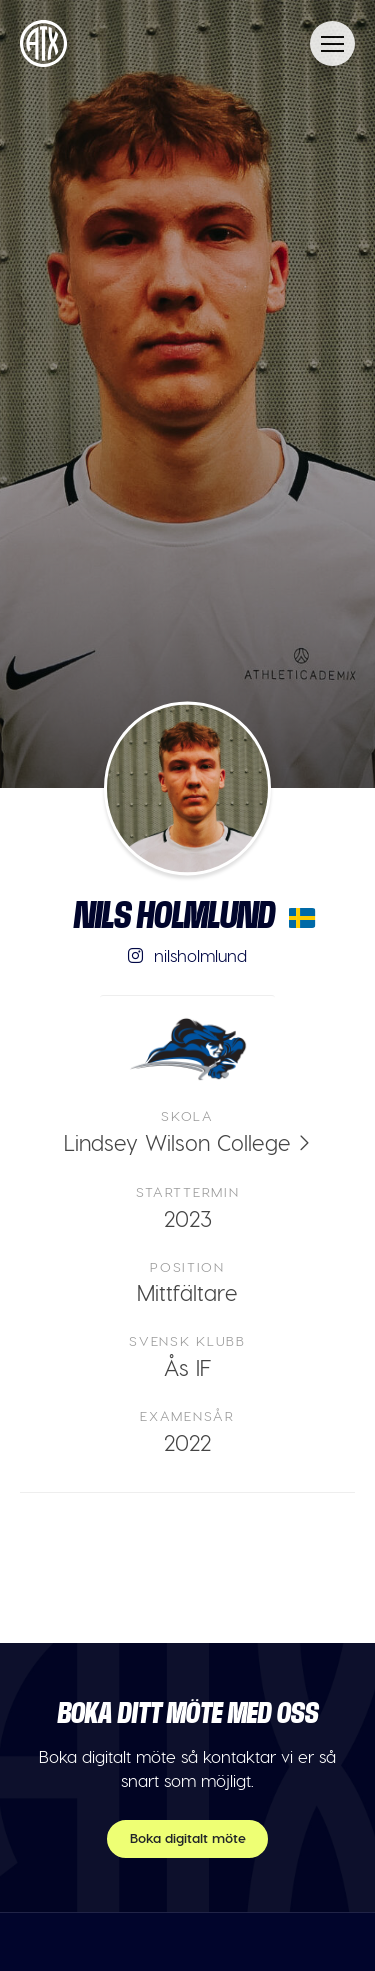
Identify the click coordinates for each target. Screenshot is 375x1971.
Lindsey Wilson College (177, 1142)
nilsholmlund (188, 955)
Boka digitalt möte (188, 1837)
